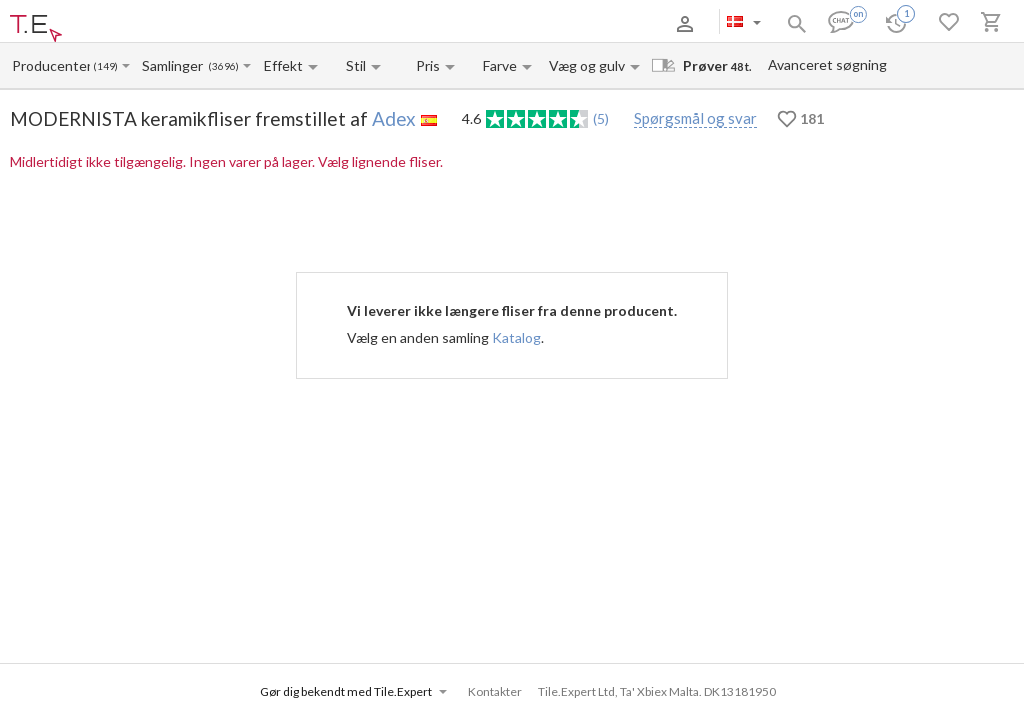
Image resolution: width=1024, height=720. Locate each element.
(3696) (223, 66)
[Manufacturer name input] (51, 65)
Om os (113, 23)
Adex (394, 118)
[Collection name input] (174, 65)
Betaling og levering (193, 23)
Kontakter (283, 23)
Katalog (516, 337)
